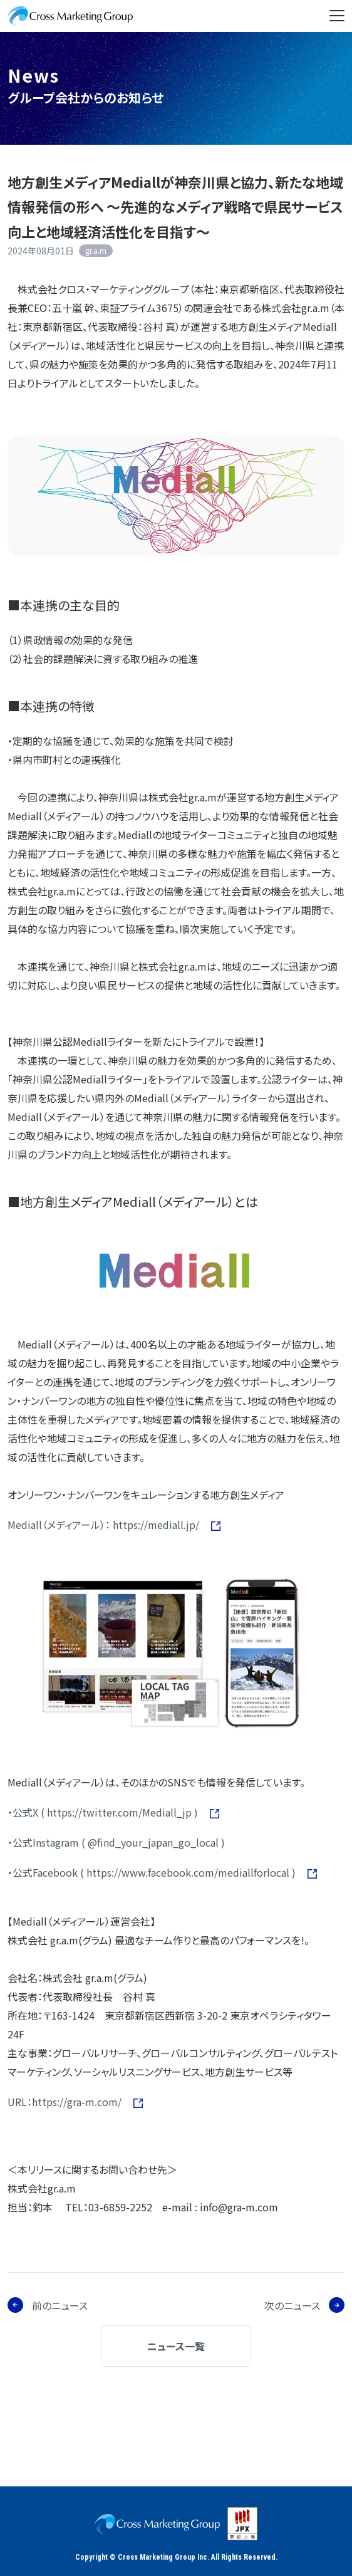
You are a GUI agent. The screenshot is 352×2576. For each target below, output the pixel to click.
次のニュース (292, 2305)
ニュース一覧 (176, 2346)
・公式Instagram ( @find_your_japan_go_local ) (116, 1842)
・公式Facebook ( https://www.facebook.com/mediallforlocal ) (153, 1872)
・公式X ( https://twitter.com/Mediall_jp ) (104, 1812)
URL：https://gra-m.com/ (66, 2101)
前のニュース (60, 2305)
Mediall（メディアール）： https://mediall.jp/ (105, 1524)
